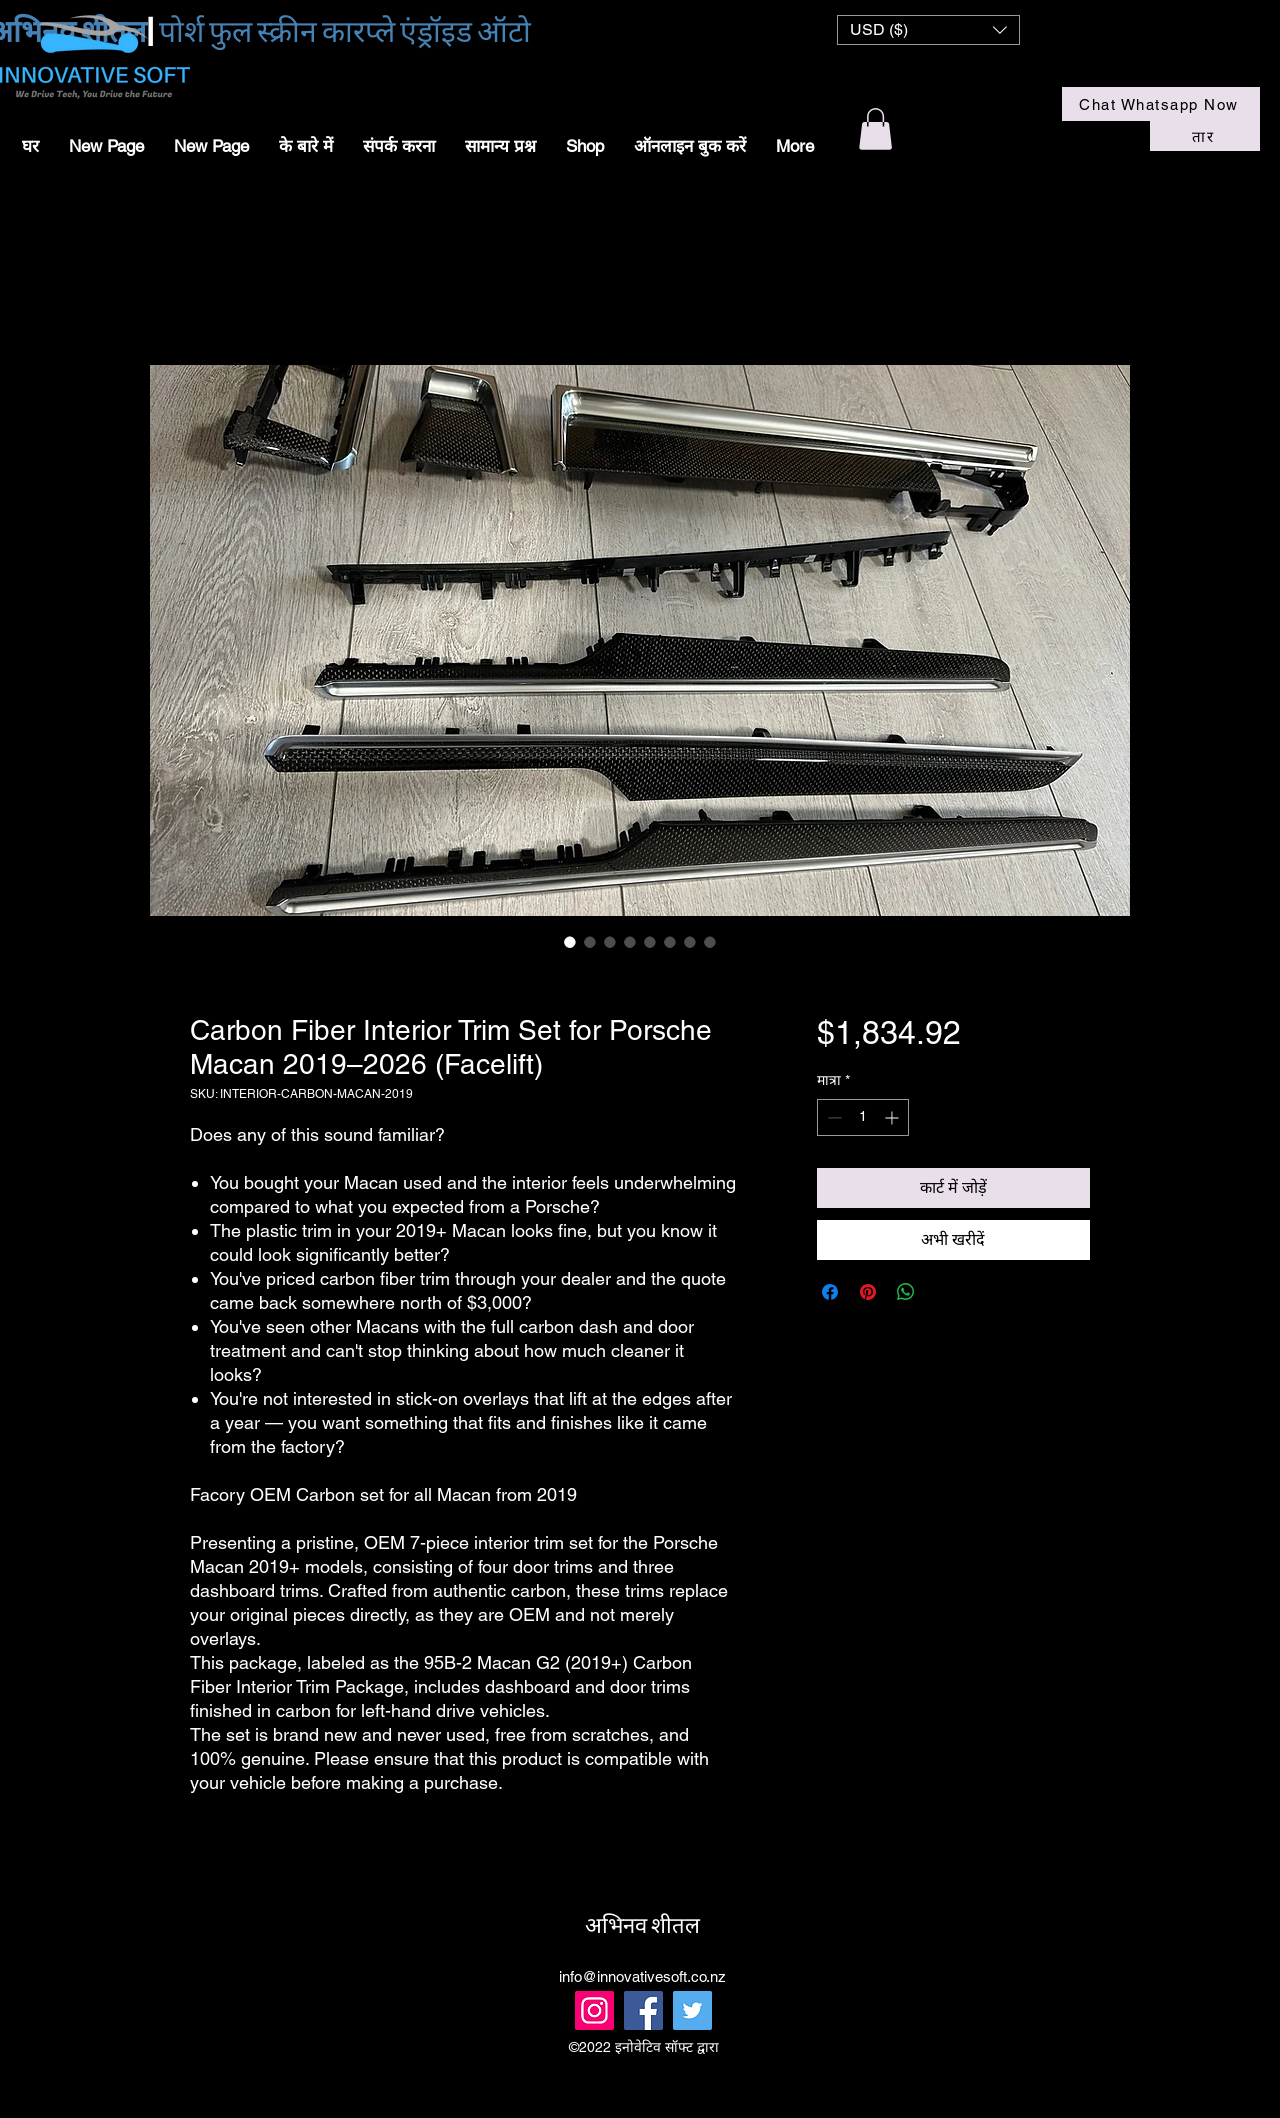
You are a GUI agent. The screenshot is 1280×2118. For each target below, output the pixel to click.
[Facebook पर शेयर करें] (830, 1292)
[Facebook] (643, 2010)
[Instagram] (594, 2010)
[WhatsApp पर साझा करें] (906, 1292)
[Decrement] (832, 1117)
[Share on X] (944, 1292)
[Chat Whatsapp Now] (1161, 104)
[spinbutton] (863, 1117)
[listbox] (928, 30)
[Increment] (893, 1117)
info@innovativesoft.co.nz (642, 1976)
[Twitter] (692, 2010)
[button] (928, 30)
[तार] (1205, 136)
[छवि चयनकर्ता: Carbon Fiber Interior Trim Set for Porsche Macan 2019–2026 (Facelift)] (570, 942)
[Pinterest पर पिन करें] (868, 1292)
